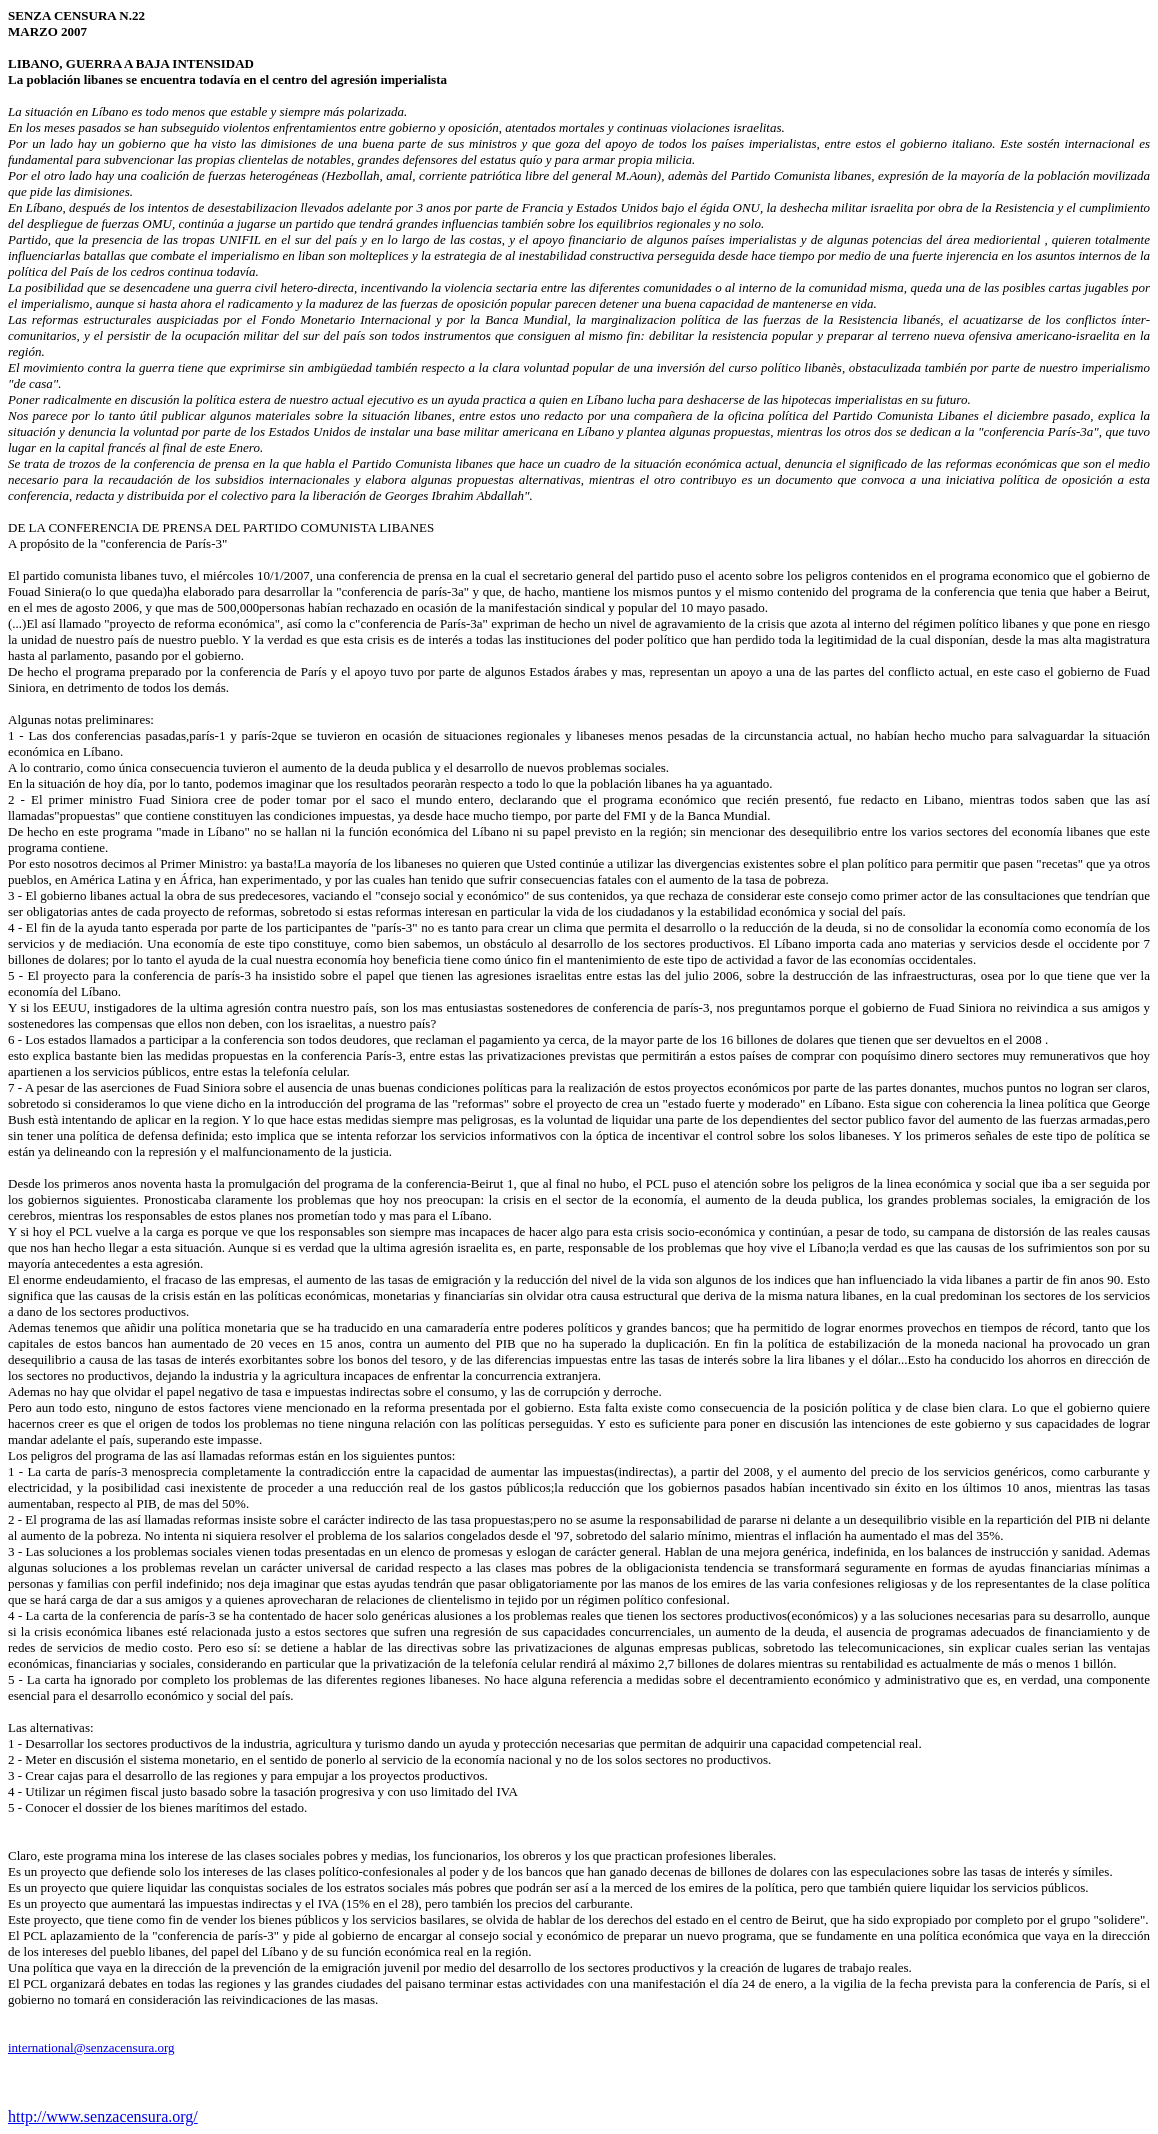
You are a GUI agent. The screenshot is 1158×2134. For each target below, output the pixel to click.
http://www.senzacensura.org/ (103, 2116)
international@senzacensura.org (91, 2047)
